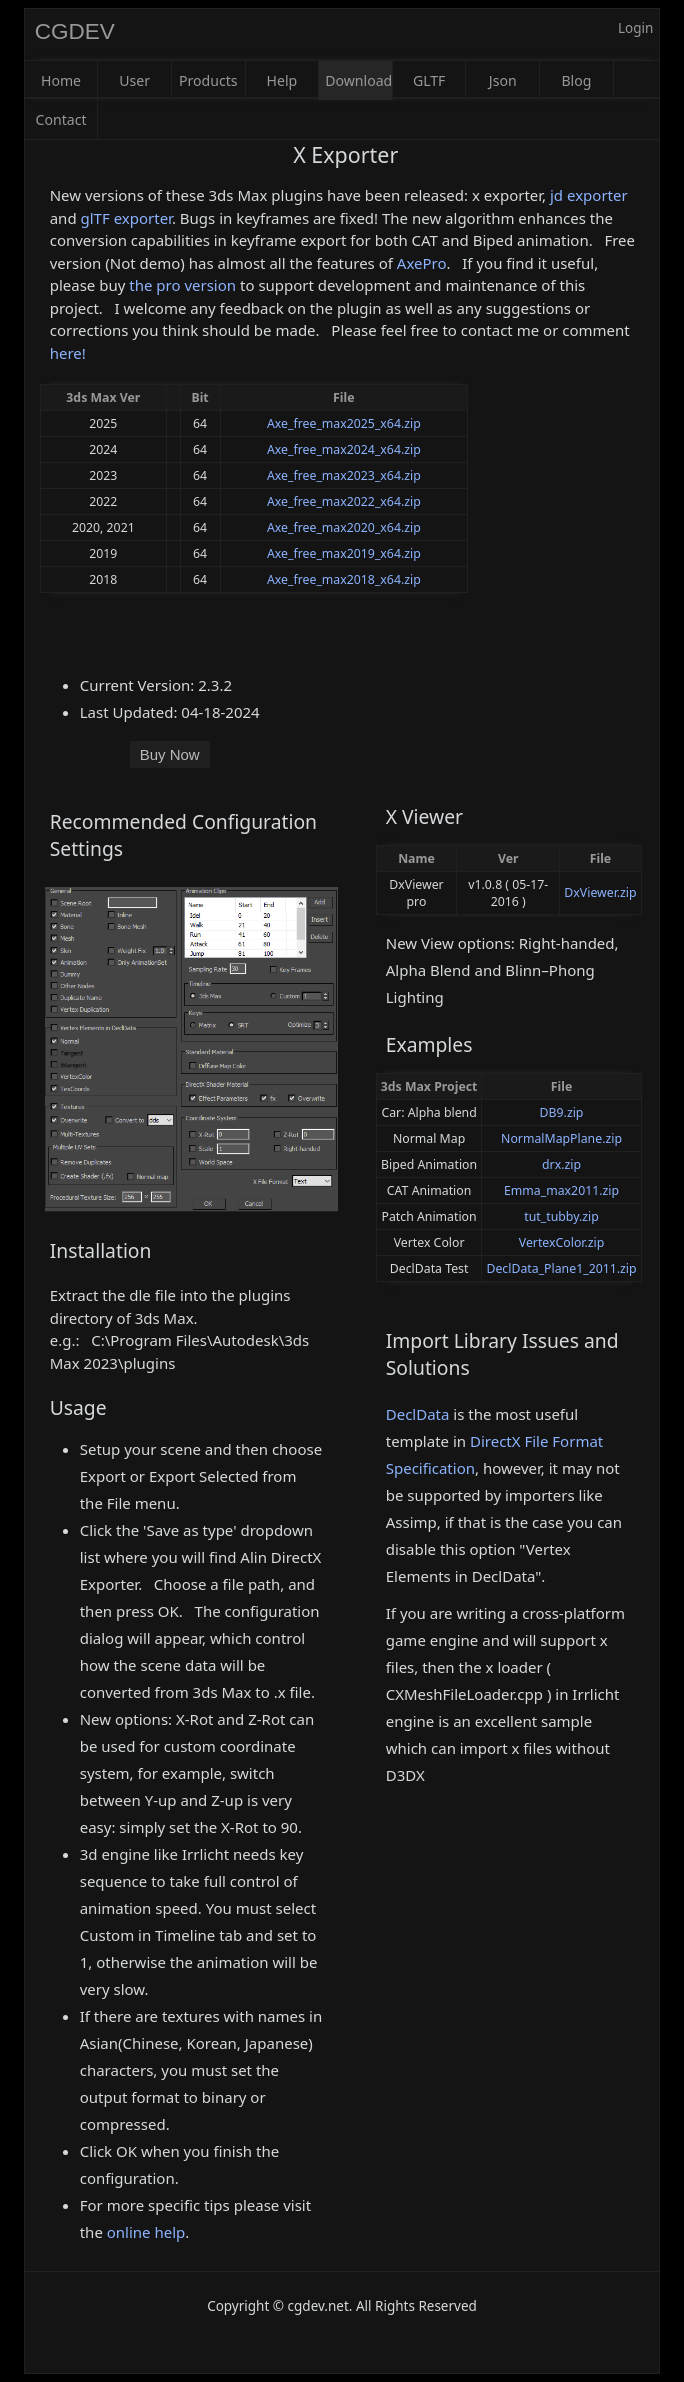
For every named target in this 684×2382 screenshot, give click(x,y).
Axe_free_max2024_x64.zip (344, 449)
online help (146, 2232)
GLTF (429, 80)
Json (503, 80)
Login (635, 28)
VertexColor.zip (562, 1242)
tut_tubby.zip (561, 1216)
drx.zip (561, 1164)
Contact (61, 119)
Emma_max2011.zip (561, 1190)
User (134, 80)
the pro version (182, 285)
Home (61, 80)
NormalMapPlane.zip (561, 1138)
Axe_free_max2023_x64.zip (344, 475)
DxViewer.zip (600, 892)
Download (358, 80)
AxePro (422, 263)
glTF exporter (126, 218)
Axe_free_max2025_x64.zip (344, 423)
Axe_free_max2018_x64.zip (344, 579)
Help (282, 80)
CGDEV (75, 31)
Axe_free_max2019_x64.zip (344, 553)
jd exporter (589, 195)
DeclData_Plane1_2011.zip (561, 1268)
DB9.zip (562, 1112)
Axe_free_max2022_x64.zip (344, 501)
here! (68, 353)
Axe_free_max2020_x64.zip (344, 527)
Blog (576, 80)
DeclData (418, 1414)
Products (208, 80)
